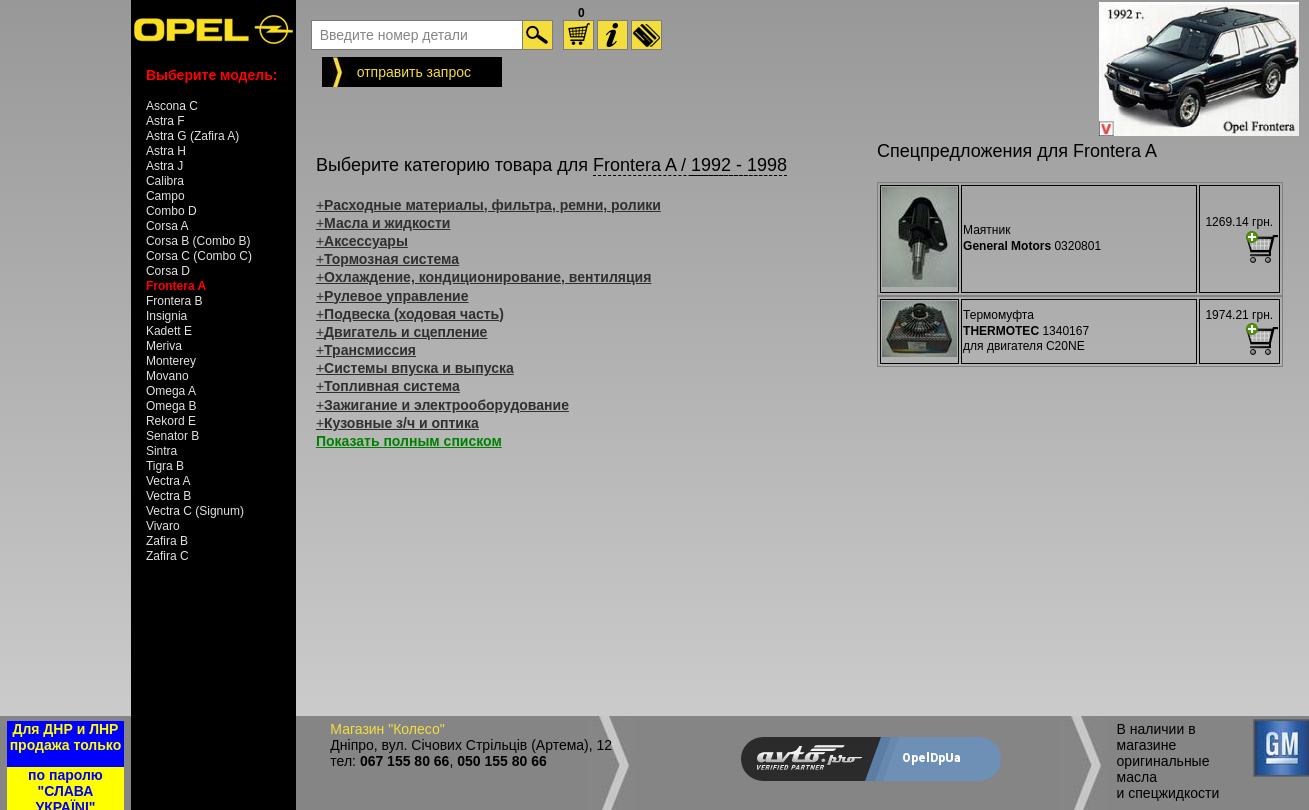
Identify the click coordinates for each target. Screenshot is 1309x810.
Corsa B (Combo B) (198, 241)
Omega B (171, 406)
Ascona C (172, 106)
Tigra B (165, 466)
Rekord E (171, 421)
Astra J (164, 166)
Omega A (171, 391)
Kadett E (169, 331)
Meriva (164, 346)
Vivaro (163, 526)
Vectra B (168, 496)
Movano (167, 376)
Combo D (171, 211)
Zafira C (167, 556)
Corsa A (167, 226)
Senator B (172, 436)
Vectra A (168, 481)
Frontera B (174, 301)
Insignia (166, 316)
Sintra (161, 451)
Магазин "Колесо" (387, 729)
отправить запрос (414, 72)
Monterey (171, 361)
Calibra (165, 181)
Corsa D (168, 271)
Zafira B (167, 541)
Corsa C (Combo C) (199, 256)
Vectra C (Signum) (195, 511)
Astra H (166, 151)
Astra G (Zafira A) (192, 136)
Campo (165, 196)
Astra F (165, 121)
